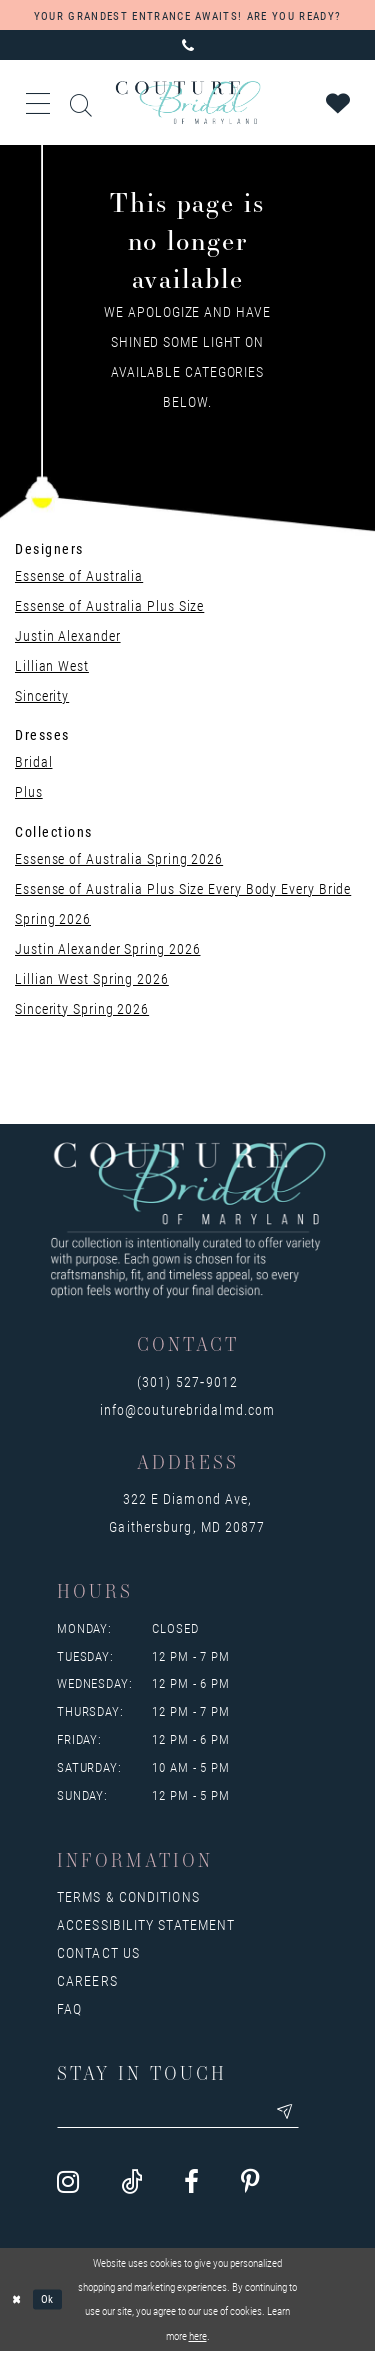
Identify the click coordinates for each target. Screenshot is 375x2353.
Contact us (98, 1952)
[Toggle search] (82, 102)
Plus (29, 791)
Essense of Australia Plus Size (109, 605)
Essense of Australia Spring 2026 (119, 858)
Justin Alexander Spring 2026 (107, 948)
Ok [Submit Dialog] (49, 2299)
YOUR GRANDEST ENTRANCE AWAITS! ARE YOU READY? (187, 15)
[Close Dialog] (17, 2300)
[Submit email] (294, 2113)
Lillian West (52, 665)
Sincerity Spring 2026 (82, 1008)
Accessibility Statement (146, 1924)
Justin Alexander (68, 635)
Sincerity (42, 695)
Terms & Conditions (128, 1896)
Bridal (33, 761)
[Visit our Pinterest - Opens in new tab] (250, 2184)
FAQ (69, 2008)
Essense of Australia (79, 575)
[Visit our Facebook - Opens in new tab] (191, 2184)
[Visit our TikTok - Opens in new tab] (131, 2184)
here (198, 2336)
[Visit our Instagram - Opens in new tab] (68, 2184)
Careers (87, 1980)
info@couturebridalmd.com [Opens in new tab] (187, 1409)
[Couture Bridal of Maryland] (187, 102)
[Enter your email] (182, 2113)
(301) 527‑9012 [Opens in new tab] (187, 1381)
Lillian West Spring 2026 (92, 978)
